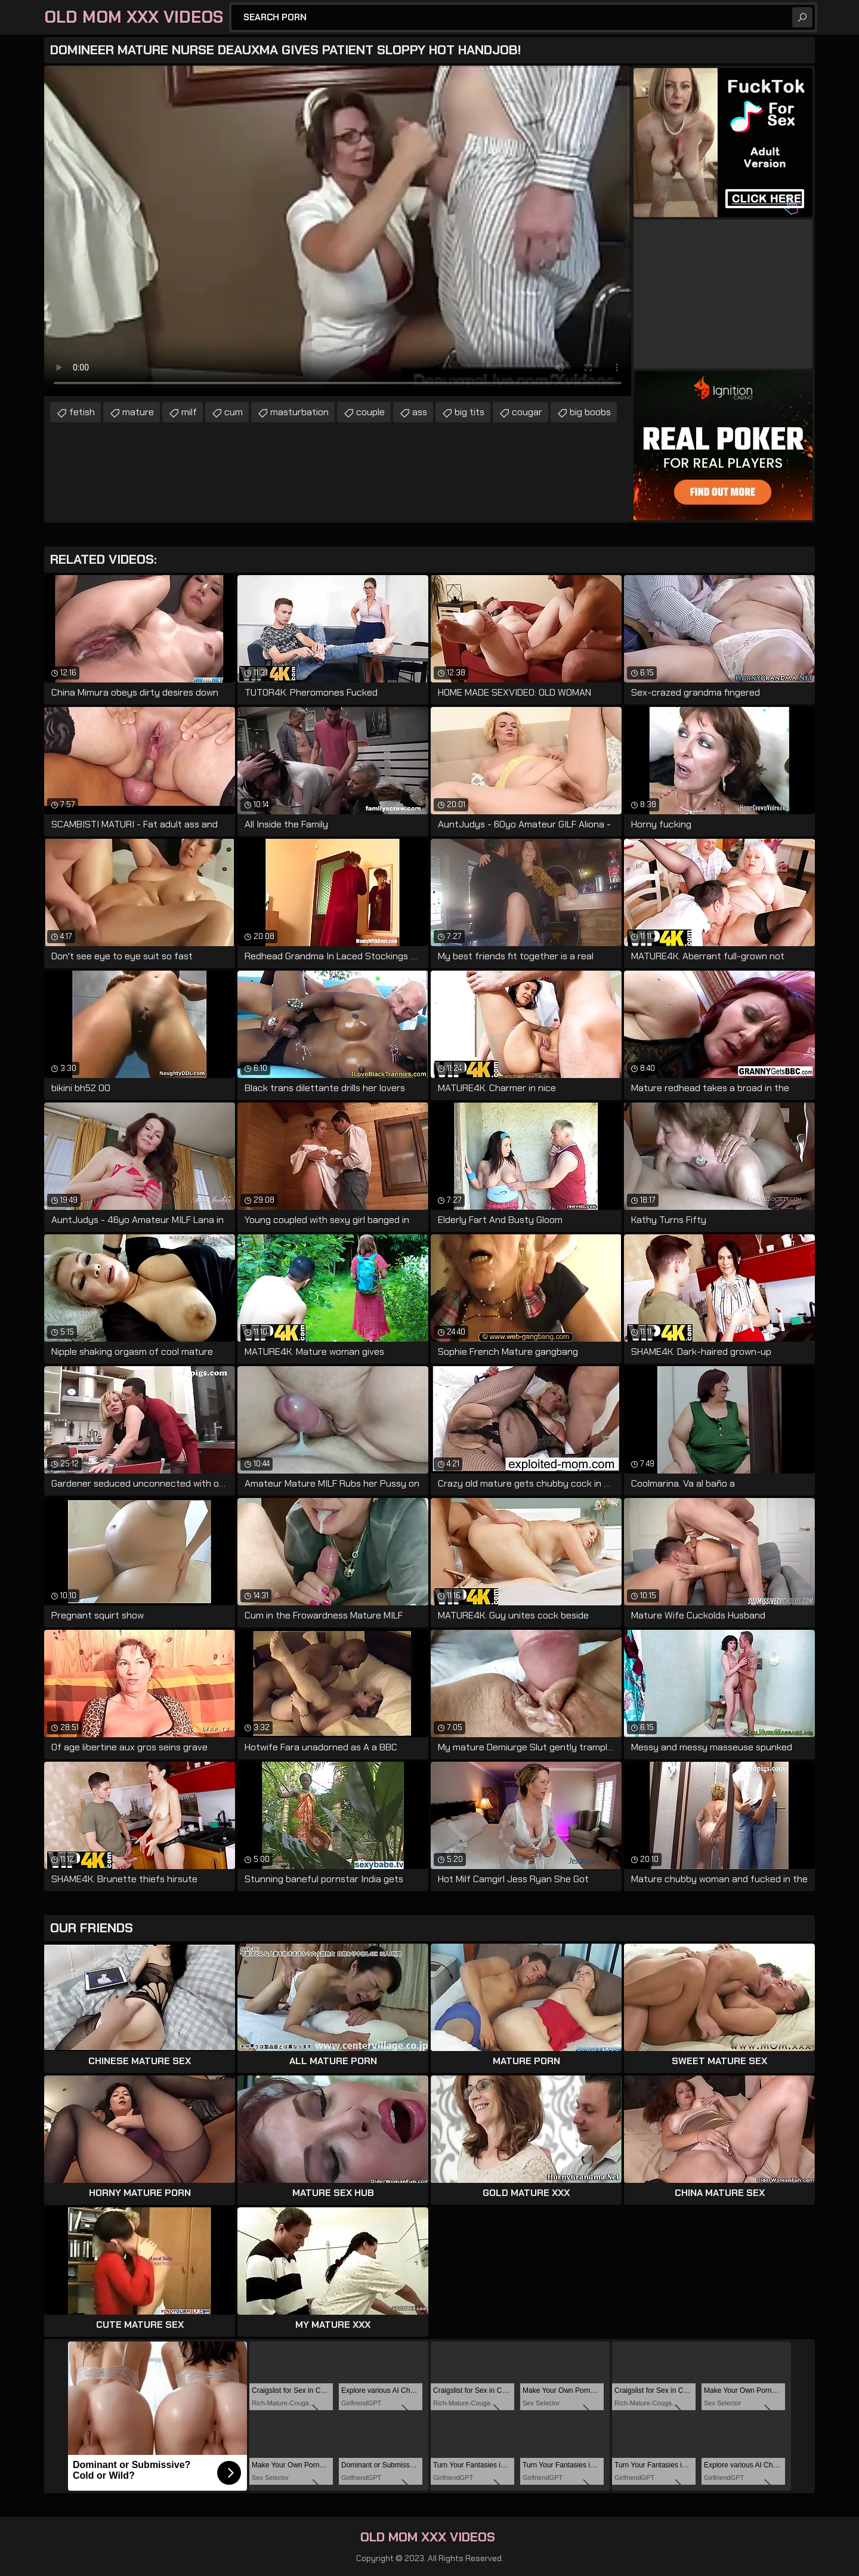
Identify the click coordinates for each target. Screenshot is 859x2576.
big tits (469, 412)
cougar (527, 412)
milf (189, 412)
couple (370, 412)
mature (138, 412)
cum (233, 412)
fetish (82, 412)
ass (419, 412)
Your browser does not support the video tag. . (337, 231)
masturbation (299, 412)
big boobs (590, 412)
